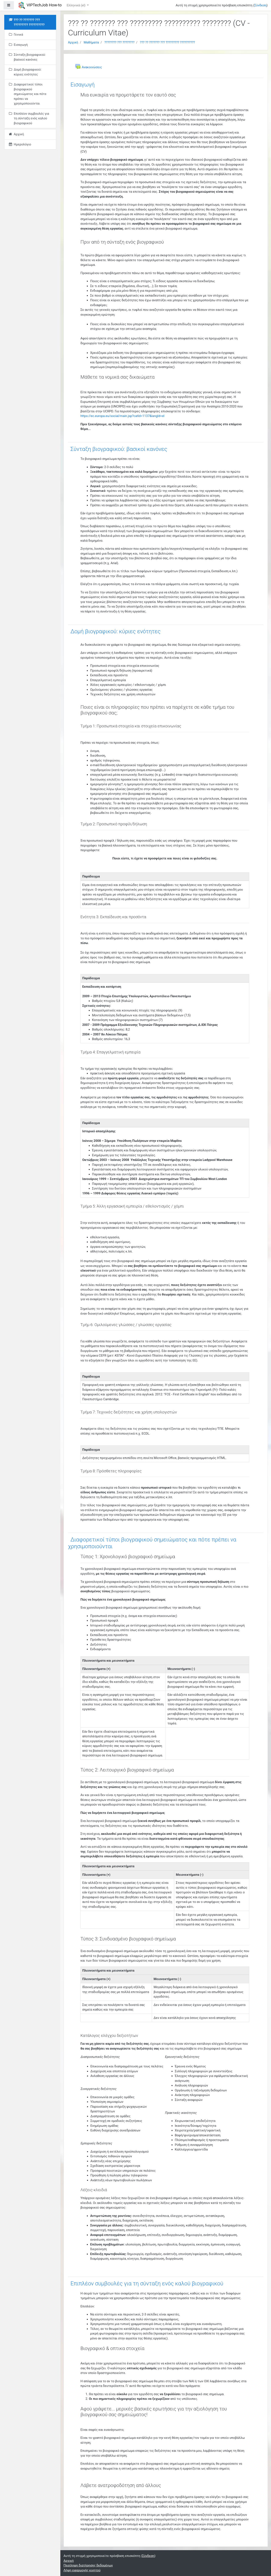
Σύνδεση (260, 5)
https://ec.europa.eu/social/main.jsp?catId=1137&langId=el (122, 416)
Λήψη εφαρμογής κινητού (82, 2570)
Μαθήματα (91, 42)
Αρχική (73, 42)
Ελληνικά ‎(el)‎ (76, 5)
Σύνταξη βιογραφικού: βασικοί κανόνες (119, 449)
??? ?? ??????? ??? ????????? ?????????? (167, 42)
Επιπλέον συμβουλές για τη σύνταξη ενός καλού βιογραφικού (147, 2283)
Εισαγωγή (83, 84)
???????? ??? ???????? (119, 42)
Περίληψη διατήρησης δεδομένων (88, 2565)
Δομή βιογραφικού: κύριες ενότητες (116, 631)
